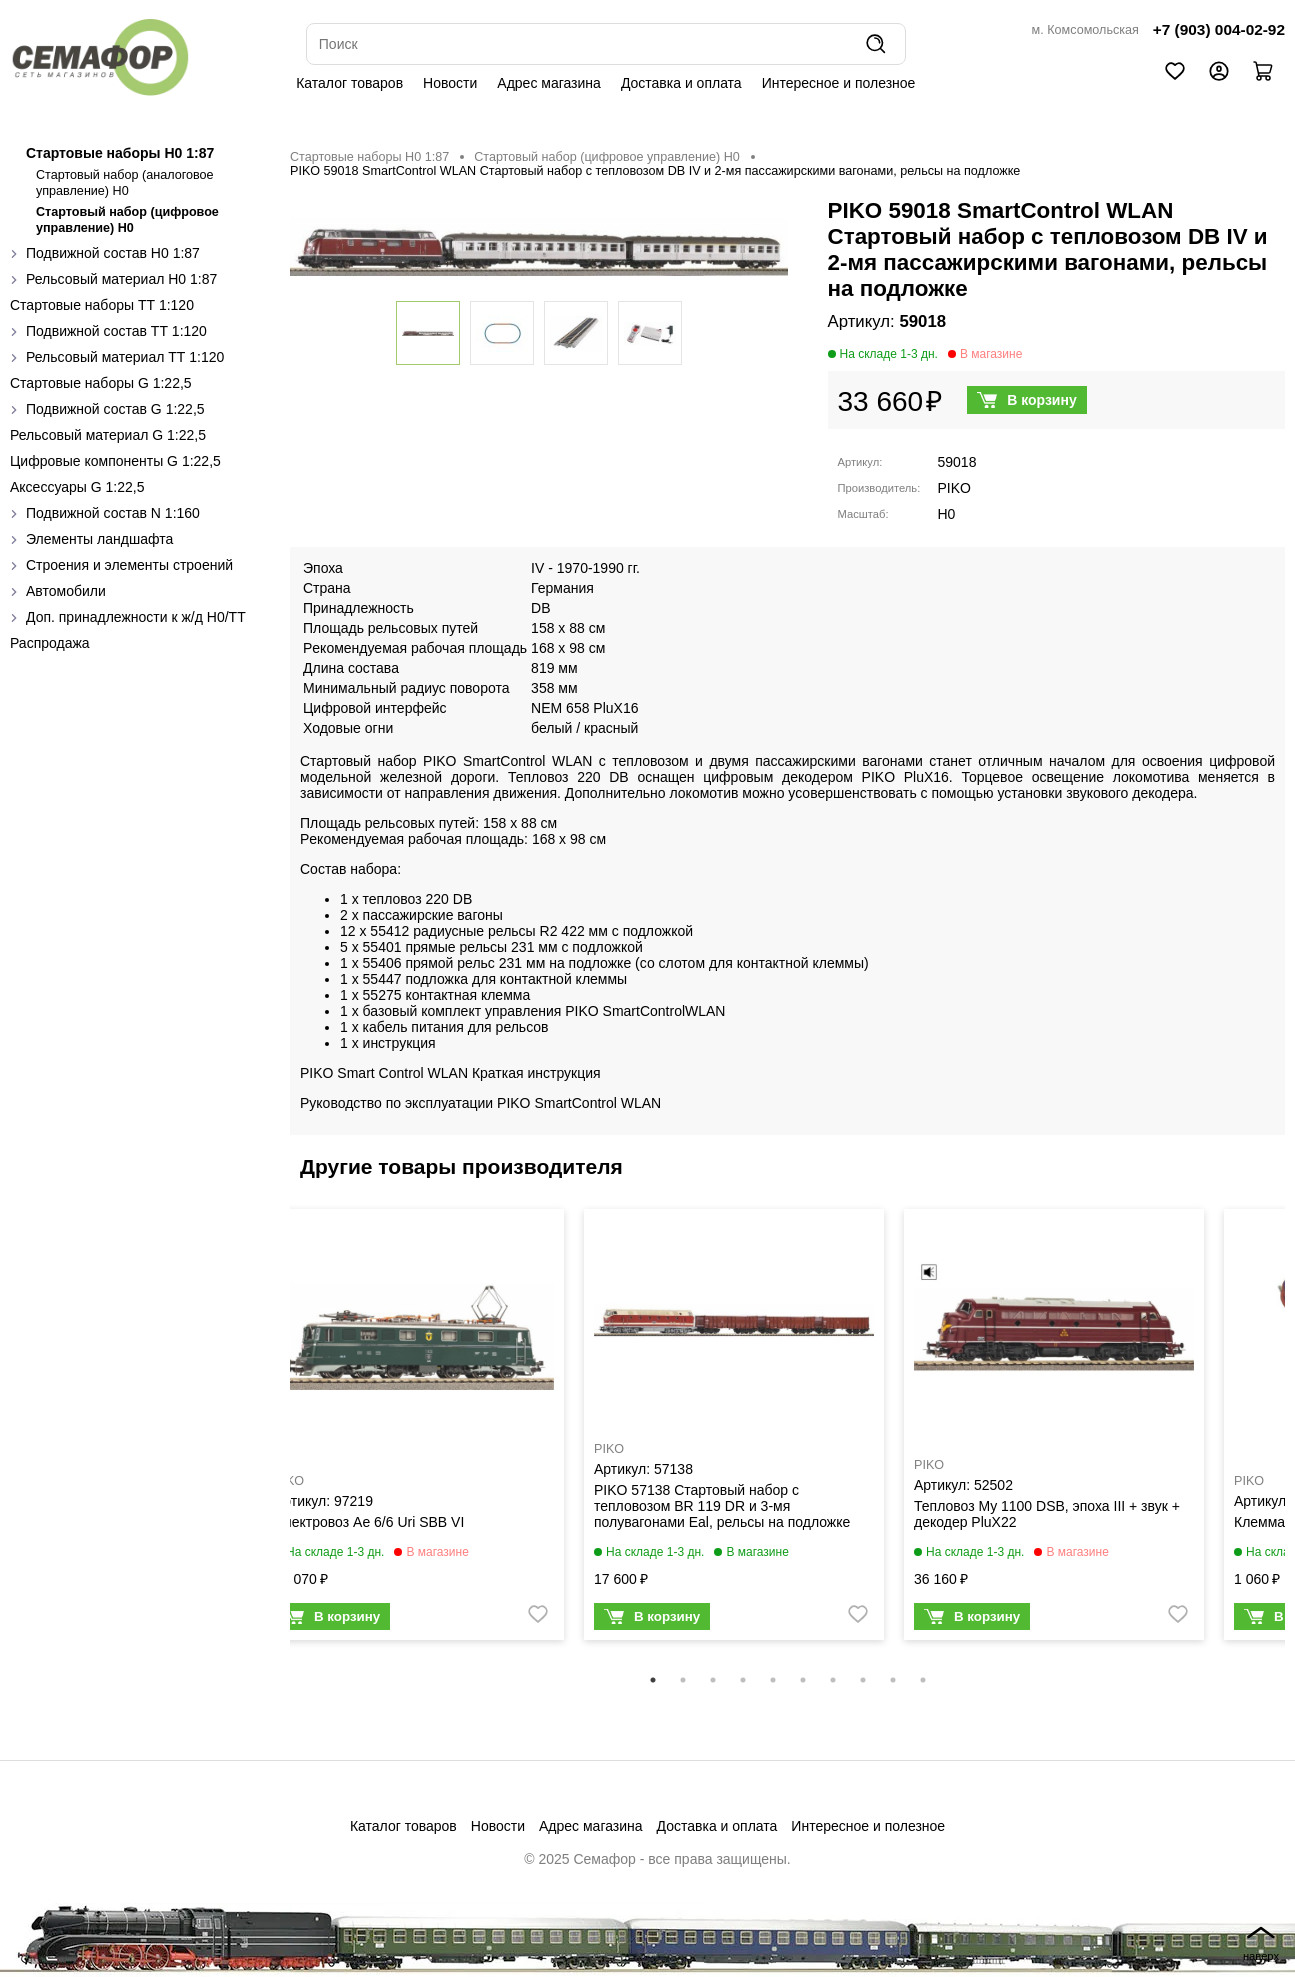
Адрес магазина (549, 83)
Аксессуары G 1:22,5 (77, 487)
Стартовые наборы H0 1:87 (120, 153)
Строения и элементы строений (129, 565)
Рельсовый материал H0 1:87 (121, 279)
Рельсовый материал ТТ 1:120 (125, 357)
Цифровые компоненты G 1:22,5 (115, 461)
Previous (275, 1438)
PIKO (954, 488)
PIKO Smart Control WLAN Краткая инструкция (450, 1073)
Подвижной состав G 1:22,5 (115, 409)
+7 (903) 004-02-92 (1219, 29)
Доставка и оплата (681, 83)
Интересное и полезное (839, 83)
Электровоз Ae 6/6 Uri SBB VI (369, 1522)
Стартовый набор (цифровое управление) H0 (607, 157)
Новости (450, 83)
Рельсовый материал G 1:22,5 (108, 435)
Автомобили (66, 591)
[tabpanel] (414, 1429)
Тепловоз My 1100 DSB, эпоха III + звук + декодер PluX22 (1047, 1514)
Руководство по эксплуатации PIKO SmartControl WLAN (480, 1103)
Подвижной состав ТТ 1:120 (116, 331)
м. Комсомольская (1085, 30)
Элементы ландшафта (99, 539)
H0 (947, 514)
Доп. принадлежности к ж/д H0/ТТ (136, 617)
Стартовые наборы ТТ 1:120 (102, 305)
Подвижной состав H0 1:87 (113, 253)
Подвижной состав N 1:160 (113, 513)
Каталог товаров (349, 83)
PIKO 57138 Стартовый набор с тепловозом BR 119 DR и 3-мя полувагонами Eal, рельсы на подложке (722, 1506)
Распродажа (50, 643)
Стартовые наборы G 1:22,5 (101, 383)
